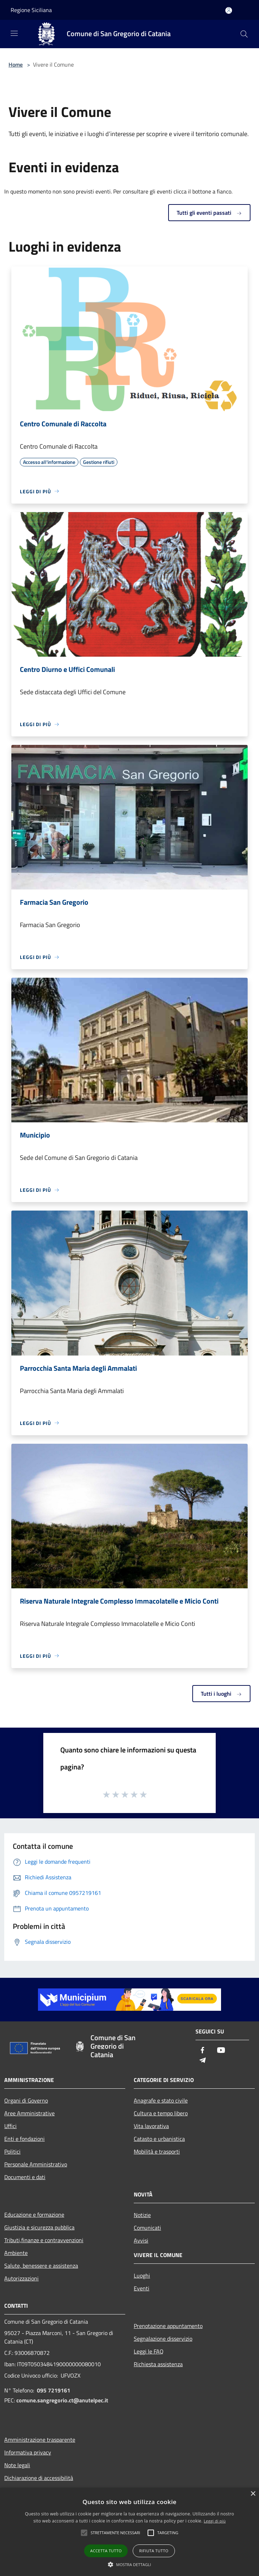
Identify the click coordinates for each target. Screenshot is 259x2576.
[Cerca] (244, 34)
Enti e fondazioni (24, 2138)
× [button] (252, 2494)
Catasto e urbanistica (159, 2138)
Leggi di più (215, 2521)
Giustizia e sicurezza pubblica (39, 2227)
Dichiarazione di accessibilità (38, 2478)
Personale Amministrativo (35, 2164)
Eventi (141, 2288)
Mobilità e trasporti (157, 2151)
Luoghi (142, 2275)
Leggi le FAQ (149, 2351)
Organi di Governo (26, 2100)
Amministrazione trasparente (39, 2439)
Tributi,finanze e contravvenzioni (43, 2240)
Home (16, 64)
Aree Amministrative (29, 2113)
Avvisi (141, 2240)
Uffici (10, 2126)
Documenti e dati (24, 2177)
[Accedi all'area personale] (228, 10)
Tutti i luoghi (221, 1693)
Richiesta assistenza (158, 2364)
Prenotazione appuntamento (168, 2326)
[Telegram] (202, 2060)
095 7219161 (53, 2390)
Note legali (17, 2465)
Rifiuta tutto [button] (153, 2550)
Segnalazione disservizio (163, 2338)
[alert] (129, 2532)
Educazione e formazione (34, 2214)
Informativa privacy (27, 2452)
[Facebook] (202, 2050)
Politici (12, 2151)
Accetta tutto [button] (106, 2550)
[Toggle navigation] (14, 33)
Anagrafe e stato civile (161, 2100)
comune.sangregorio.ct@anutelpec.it (62, 2400)
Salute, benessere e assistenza (41, 2265)
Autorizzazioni (21, 2278)
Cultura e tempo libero (161, 2113)
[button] (129, 2564)
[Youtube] (221, 2050)
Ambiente (16, 2253)
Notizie (142, 2215)
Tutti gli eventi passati (209, 212)
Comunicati (147, 2227)
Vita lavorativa (151, 2126)
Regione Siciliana (31, 10)
